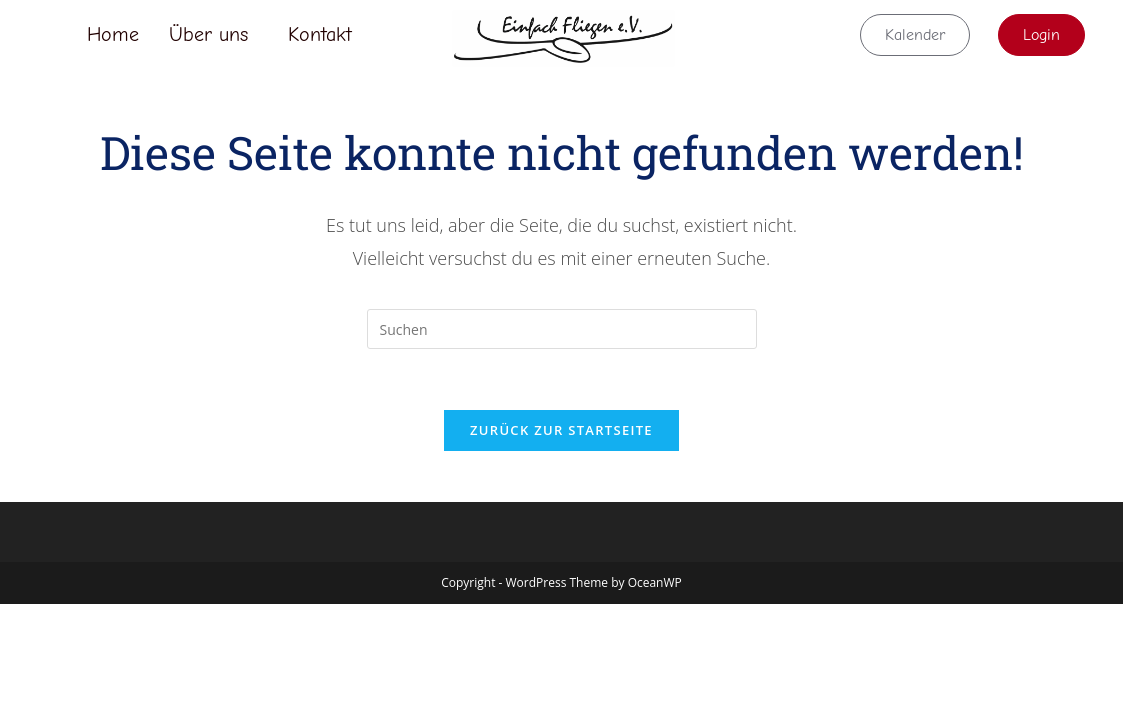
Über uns (208, 34)
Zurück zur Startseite (561, 430)
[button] (213, 35)
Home (113, 34)
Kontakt (320, 34)
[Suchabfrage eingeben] (562, 329)
